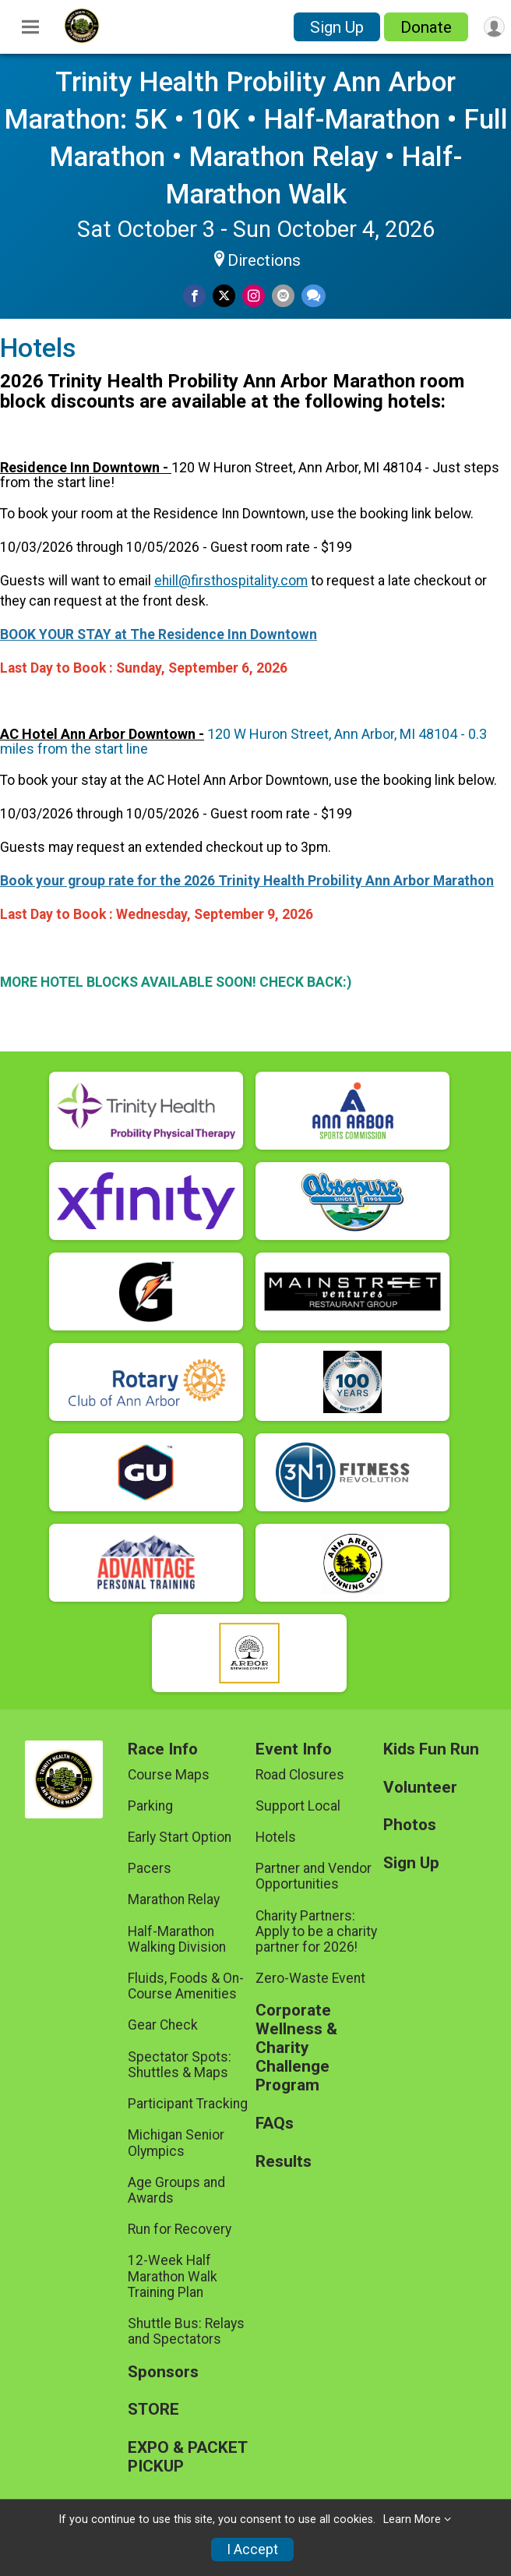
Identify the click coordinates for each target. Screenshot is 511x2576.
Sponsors (163, 2372)
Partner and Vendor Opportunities (314, 1876)
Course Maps (169, 1775)
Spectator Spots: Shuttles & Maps (179, 2064)
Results (284, 2162)
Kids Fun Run (431, 1749)
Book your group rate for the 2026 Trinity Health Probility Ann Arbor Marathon (247, 881)
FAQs (275, 2124)
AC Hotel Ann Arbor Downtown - (102, 734)
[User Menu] (494, 26)
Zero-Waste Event (310, 1978)
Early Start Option (179, 1837)
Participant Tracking (188, 2103)
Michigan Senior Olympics (176, 2142)
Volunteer (420, 1788)
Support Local (298, 1806)
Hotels (276, 1837)
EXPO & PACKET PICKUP (187, 2457)
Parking (150, 1806)
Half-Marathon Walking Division (177, 1939)
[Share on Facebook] (194, 295)
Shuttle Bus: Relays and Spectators (186, 2331)
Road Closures (300, 1775)
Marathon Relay (174, 1899)
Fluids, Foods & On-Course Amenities (186, 1986)
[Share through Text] (313, 295)
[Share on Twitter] (224, 295)
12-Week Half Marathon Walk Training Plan (172, 2276)
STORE (153, 2410)
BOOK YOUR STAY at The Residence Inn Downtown (158, 634)
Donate (426, 27)
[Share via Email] (283, 295)
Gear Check (163, 2025)
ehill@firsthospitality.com (231, 580)
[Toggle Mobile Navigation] (30, 27)
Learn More (412, 2519)
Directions (264, 260)
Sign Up (337, 27)
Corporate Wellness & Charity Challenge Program (296, 2048)
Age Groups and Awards (176, 2190)
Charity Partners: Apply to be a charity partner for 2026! (316, 1931)
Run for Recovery (179, 2229)
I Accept (252, 2549)
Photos (409, 1825)
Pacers (149, 1868)
